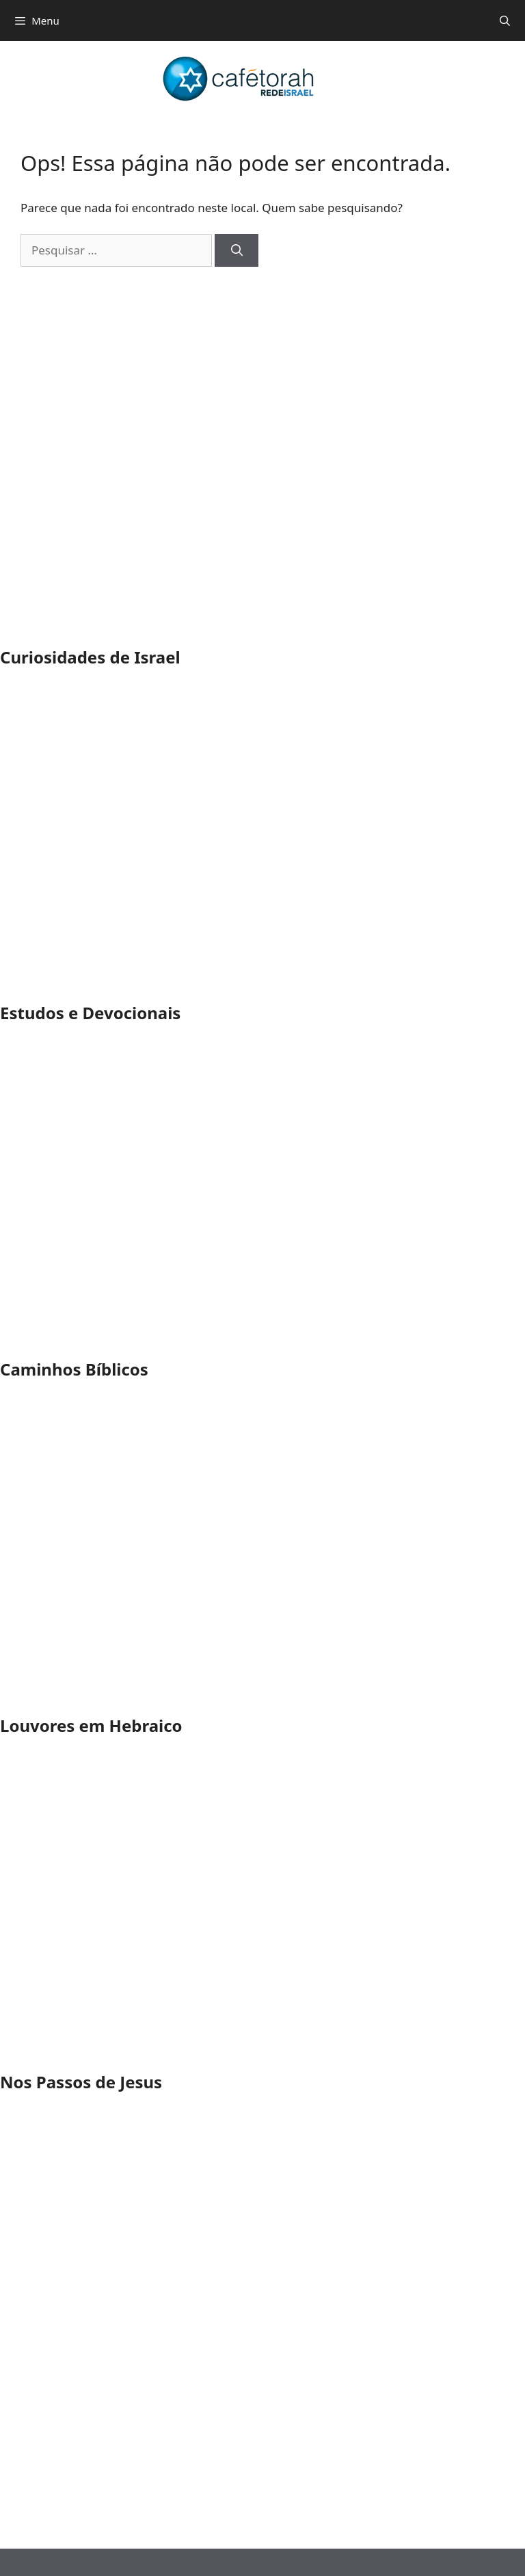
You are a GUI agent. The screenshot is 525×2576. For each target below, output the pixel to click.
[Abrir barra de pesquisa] (505, 20)
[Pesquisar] (236, 250)
